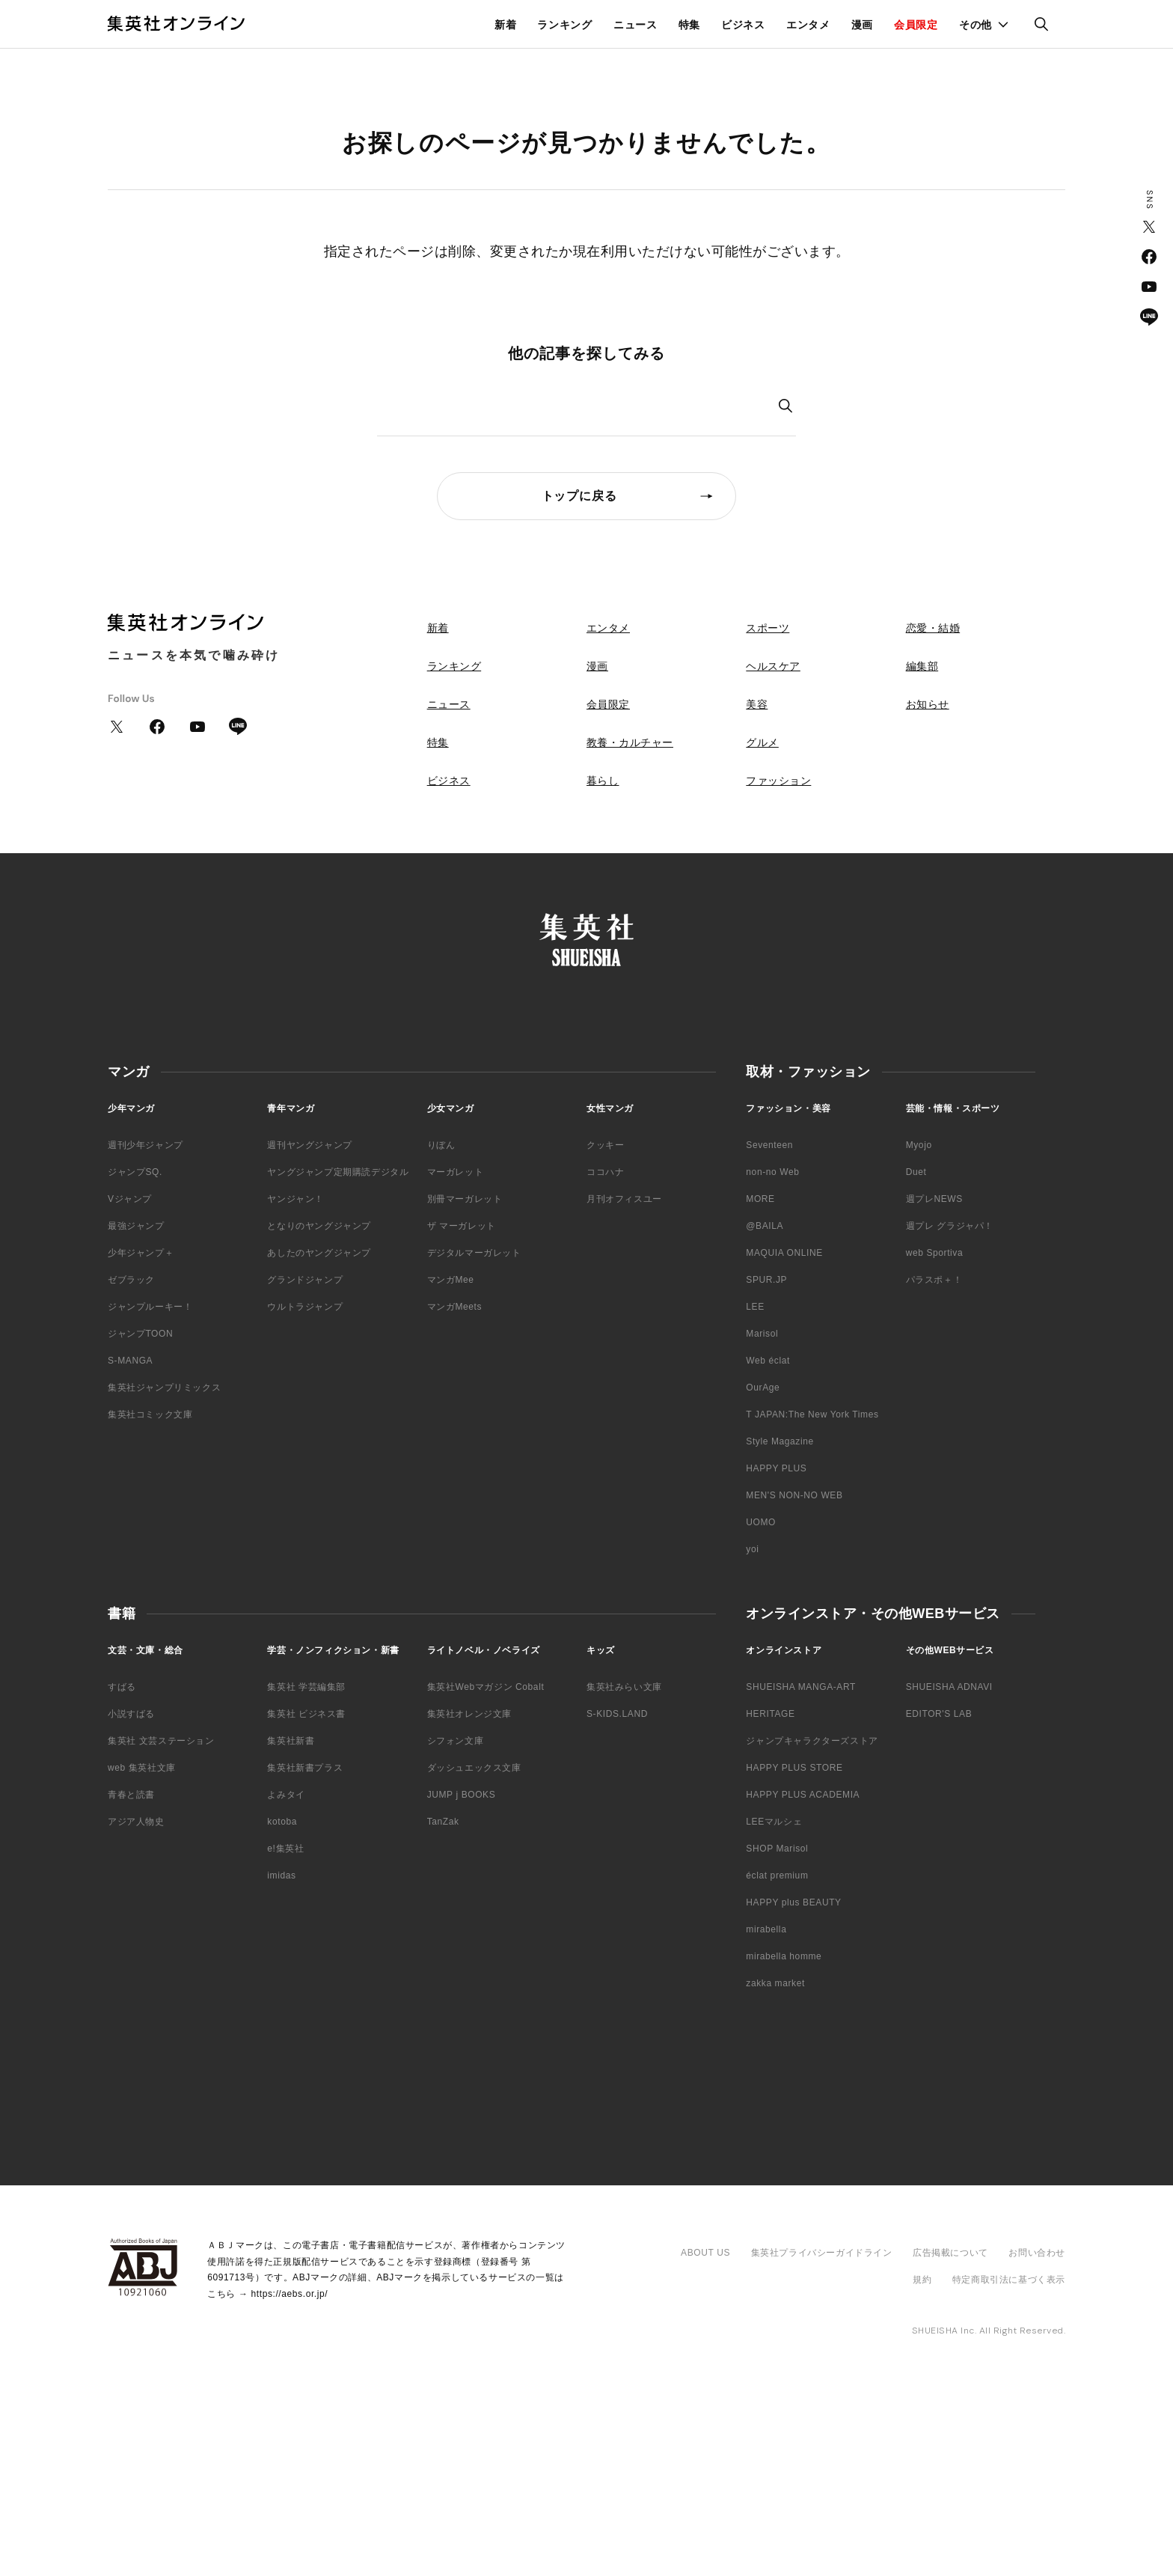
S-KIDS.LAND (617, 1714)
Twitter (1149, 227)
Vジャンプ (130, 1199)
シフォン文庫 (455, 1741)
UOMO (761, 1522)
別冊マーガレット (465, 1199)
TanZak (443, 1821)
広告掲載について (950, 2252)
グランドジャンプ (305, 1280)
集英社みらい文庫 (624, 1687)
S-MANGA (130, 1360)
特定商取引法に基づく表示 (1008, 2279)
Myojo (919, 1145)
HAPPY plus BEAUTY (793, 1902)
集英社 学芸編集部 (306, 1687)
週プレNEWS (934, 1199)
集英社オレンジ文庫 (469, 1714)
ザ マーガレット (461, 1226)
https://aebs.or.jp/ (289, 2294)
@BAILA (764, 1226)
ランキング (564, 25)
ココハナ (605, 1172)
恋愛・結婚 (933, 628)
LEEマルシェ (774, 1821)
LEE (755, 1306)
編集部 (922, 666)
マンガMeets (454, 1306)
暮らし (602, 781)
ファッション (778, 781)
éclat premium (777, 1875)
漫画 (862, 25)
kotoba (282, 1821)
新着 (505, 25)
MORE (760, 1199)
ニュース (635, 25)
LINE (1149, 317)
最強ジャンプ (136, 1226)
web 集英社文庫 (142, 1767)
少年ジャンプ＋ (141, 1253)
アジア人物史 (136, 1821)
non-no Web (772, 1172)
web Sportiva (935, 1253)
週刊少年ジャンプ (145, 1145)
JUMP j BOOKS (461, 1794)
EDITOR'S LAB (939, 1714)
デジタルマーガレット (474, 1253)
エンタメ (808, 25)
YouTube (1149, 287)
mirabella (766, 1929)
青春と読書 (131, 1794)
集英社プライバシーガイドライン (821, 2252)
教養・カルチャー (629, 742)
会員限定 (916, 25)
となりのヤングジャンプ (319, 1226)
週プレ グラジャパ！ (949, 1226)
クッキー (605, 1145)
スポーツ (767, 628)
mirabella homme (783, 1956)
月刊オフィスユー (624, 1199)
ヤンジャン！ (295, 1199)
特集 (689, 25)
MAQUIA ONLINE (784, 1253)
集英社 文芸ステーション (161, 1741)
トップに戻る (579, 495)
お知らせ (927, 704)
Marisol (762, 1333)
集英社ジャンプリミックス (164, 1387)
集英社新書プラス (305, 1767)
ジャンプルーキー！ (150, 1306)
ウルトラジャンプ (305, 1306)
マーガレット (455, 1172)
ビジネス (743, 25)
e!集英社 (285, 1848)
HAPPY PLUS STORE (794, 1767)
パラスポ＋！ (934, 1280)
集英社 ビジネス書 (306, 1714)
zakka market (775, 1983)
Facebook (1149, 257)
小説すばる (131, 1714)
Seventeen (769, 1145)
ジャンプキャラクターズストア (812, 1741)
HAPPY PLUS (776, 1468)
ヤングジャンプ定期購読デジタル (337, 1172)
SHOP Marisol (777, 1848)
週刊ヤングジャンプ (309, 1145)
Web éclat (768, 1360)
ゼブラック (131, 1280)
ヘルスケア (773, 666)
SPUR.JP (766, 1280)
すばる (122, 1687)
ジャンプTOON (140, 1333)
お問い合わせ (1036, 2252)
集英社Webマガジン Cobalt (486, 1687)
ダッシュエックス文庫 (474, 1767)
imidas (281, 1875)
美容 (757, 704)
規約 (922, 2279)
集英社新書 (290, 1741)
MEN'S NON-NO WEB (794, 1495)
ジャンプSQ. (135, 1172)
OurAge (763, 1387)
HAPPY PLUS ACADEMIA (803, 1794)
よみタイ (285, 1794)
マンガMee (450, 1280)
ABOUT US (705, 2252)
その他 (975, 25)
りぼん (441, 1145)
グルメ (762, 742)
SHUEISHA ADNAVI (949, 1687)
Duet (916, 1172)
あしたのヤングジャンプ (319, 1253)
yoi (752, 1549)
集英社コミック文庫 (150, 1414)
